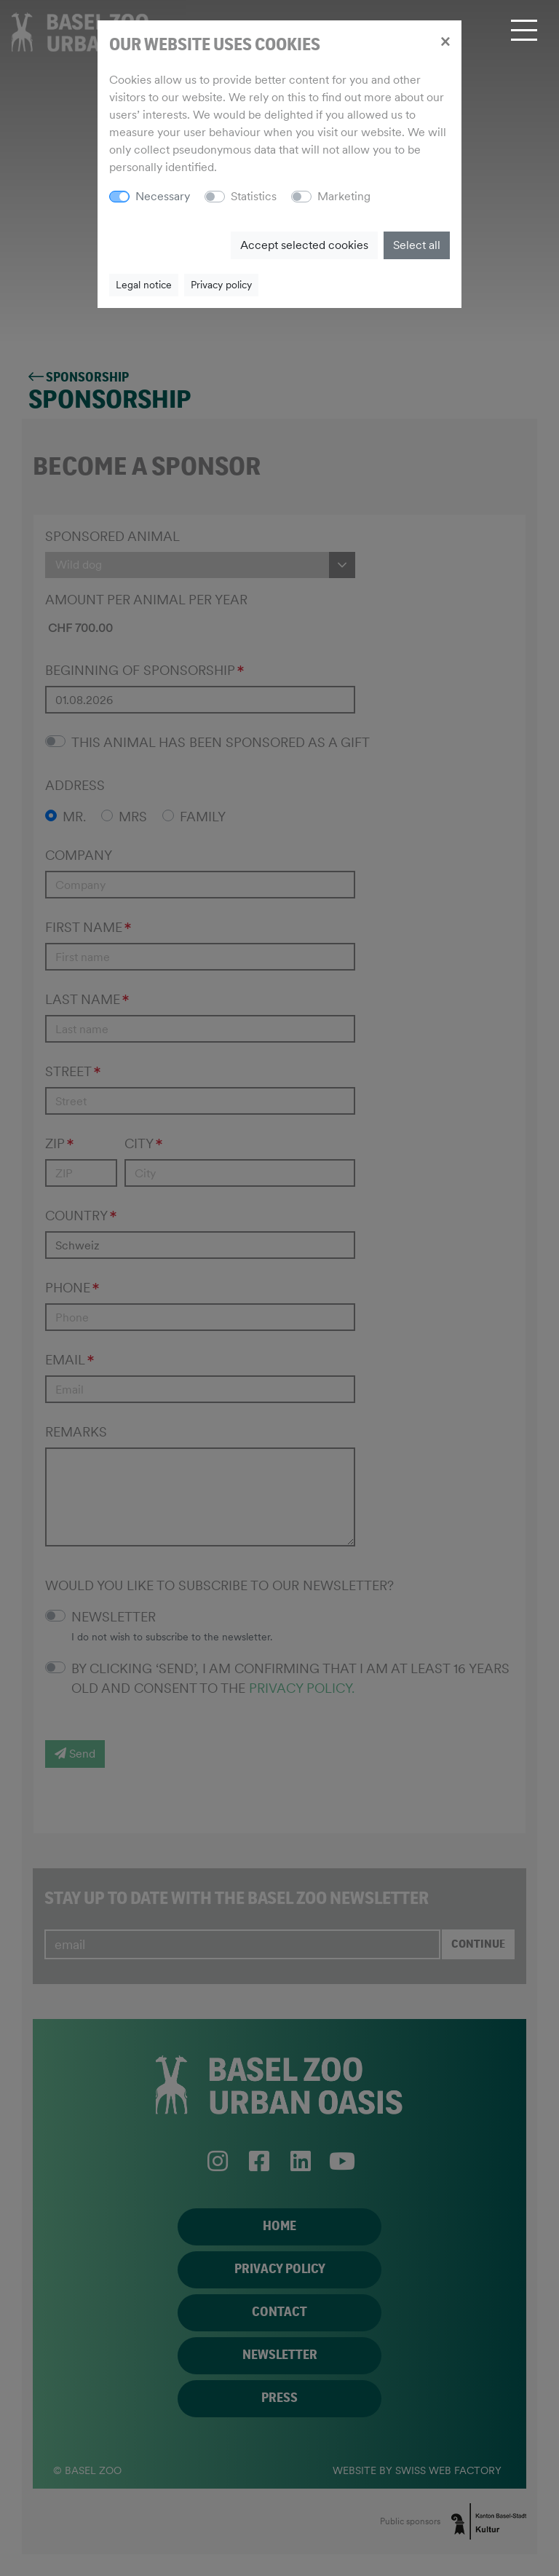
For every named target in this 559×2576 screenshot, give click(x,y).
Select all (416, 245)
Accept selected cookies (304, 245)
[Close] (445, 40)
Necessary (162, 196)
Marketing (343, 196)
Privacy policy (221, 285)
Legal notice (144, 285)
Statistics (254, 196)
